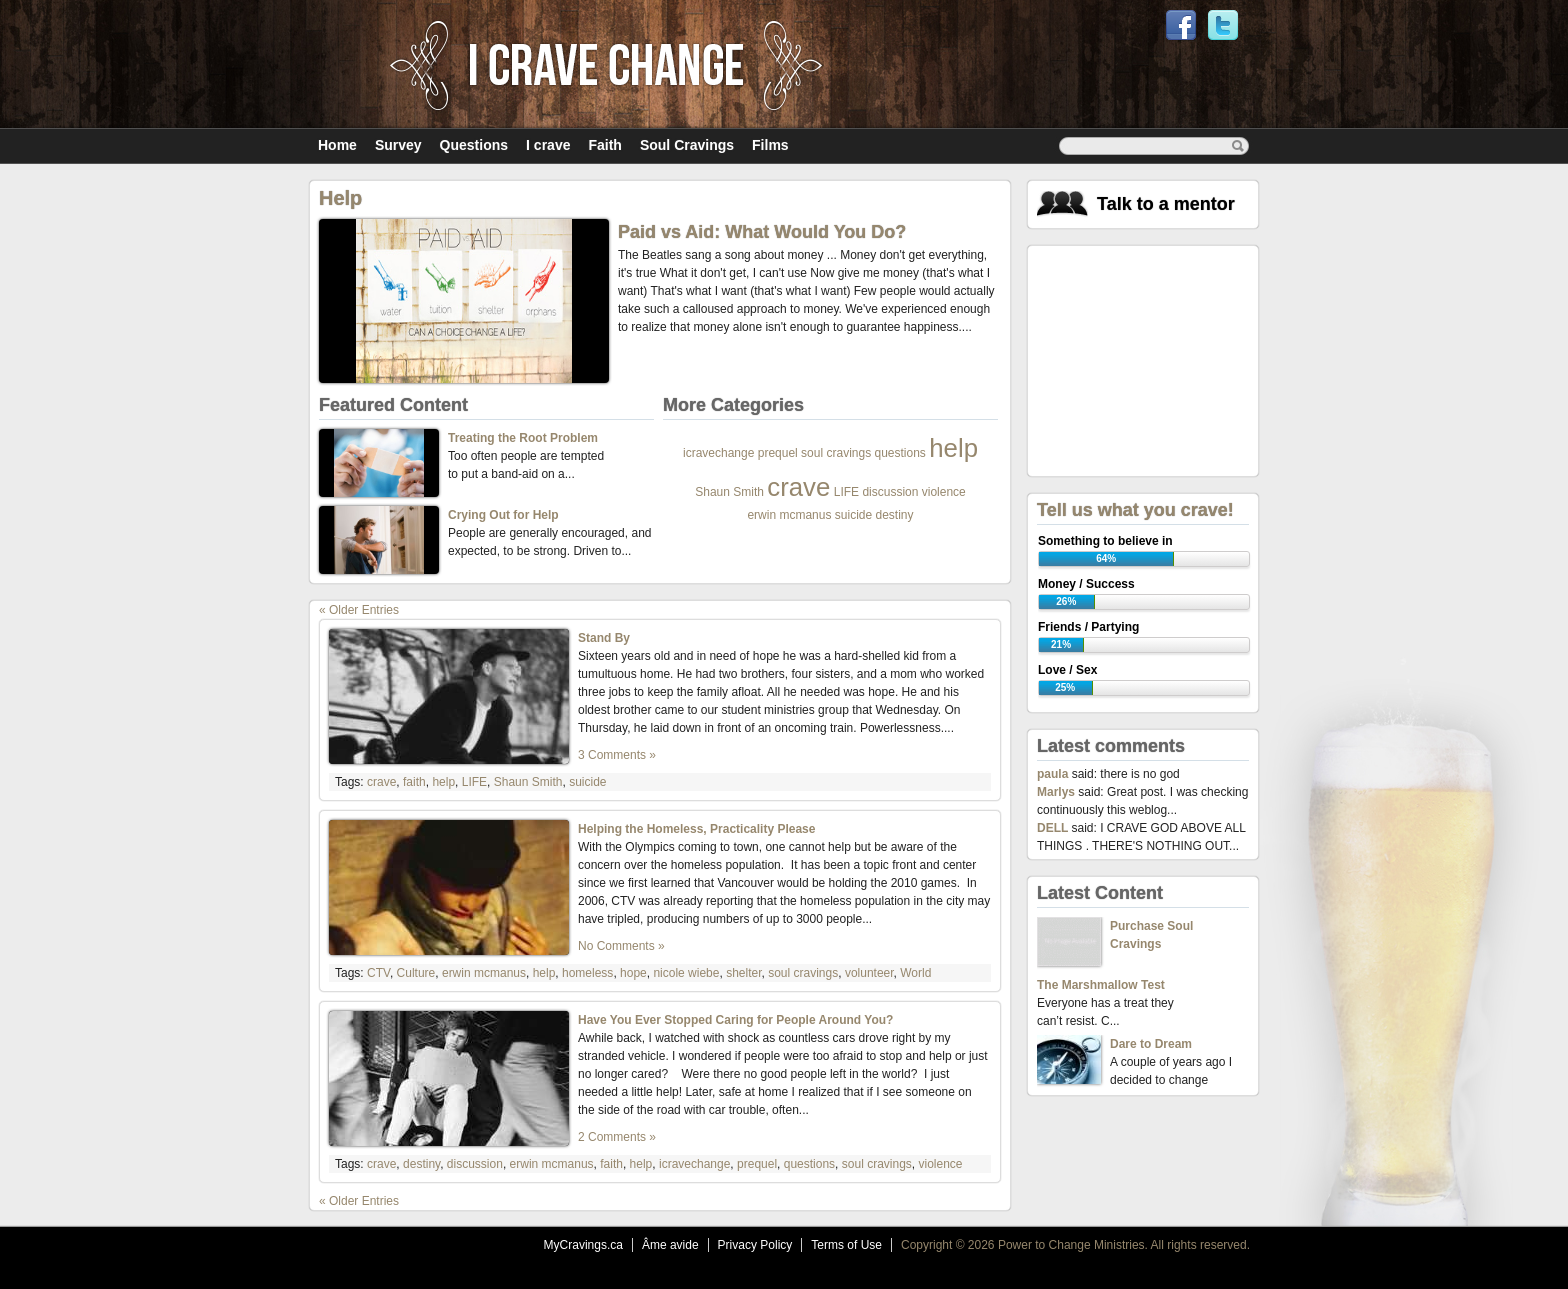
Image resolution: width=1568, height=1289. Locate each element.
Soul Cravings (687, 145)
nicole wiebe (686, 973)
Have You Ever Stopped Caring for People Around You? (735, 1020)
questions (899, 453)
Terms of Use (846, 1245)
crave (798, 487)
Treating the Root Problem (523, 438)
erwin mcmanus (789, 515)
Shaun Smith (729, 492)
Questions (474, 145)
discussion (890, 492)
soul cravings (836, 453)
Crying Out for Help (503, 515)
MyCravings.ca (583, 1245)
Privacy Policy (755, 1245)
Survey (398, 145)
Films (770, 145)
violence (944, 492)
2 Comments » (617, 1137)
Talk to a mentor (1166, 204)
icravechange (718, 453)
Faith (604, 145)
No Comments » (621, 946)
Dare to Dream (1151, 1044)
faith (414, 782)
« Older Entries (359, 610)
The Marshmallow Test (1101, 985)
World (915, 973)
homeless (587, 973)
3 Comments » (617, 755)
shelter (743, 973)
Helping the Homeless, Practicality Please (696, 829)
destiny (895, 515)
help (953, 448)
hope (633, 973)
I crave (548, 145)
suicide (853, 515)
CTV (378, 973)
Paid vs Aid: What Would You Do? (762, 232)
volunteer (869, 973)
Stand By (604, 638)
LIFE (846, 492)
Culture (416, 973)
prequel (778, 453)
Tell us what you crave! (1135, 510)
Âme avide (670, 1245)
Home (337, 145)
